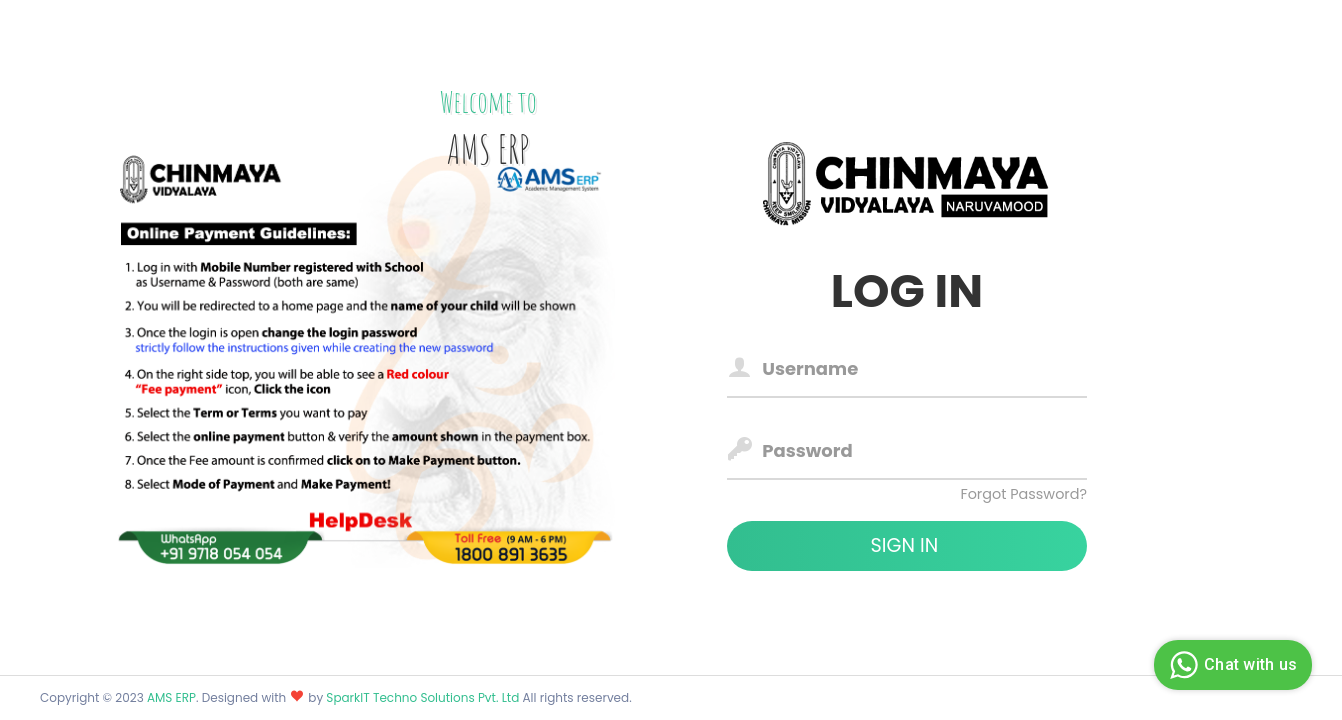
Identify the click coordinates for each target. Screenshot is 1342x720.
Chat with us (1230, 665)
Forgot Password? (1023, 494)
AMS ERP (171, 697)
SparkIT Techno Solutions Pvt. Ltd (424, 697)
